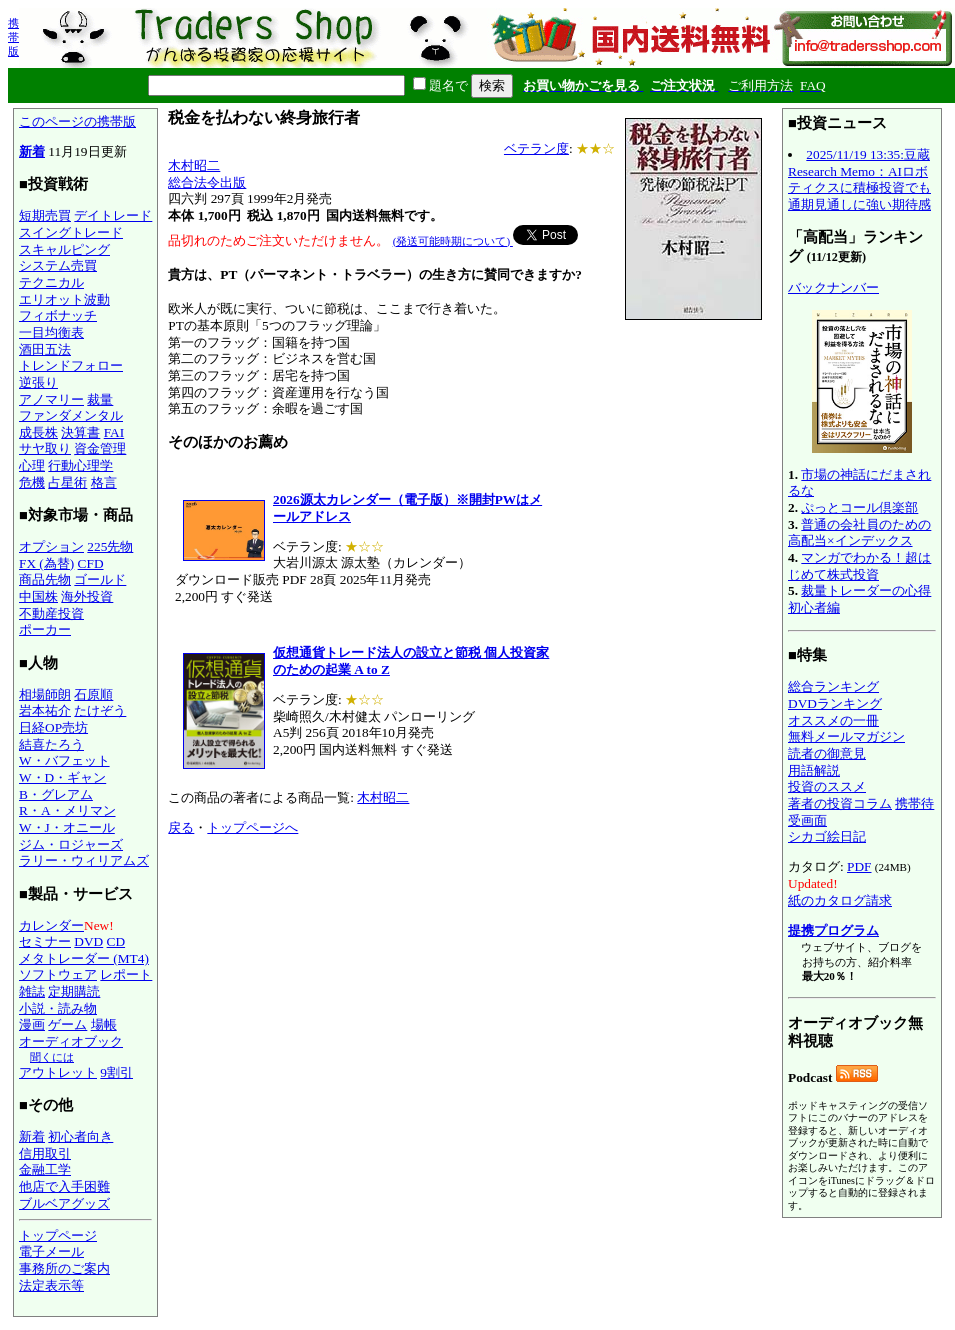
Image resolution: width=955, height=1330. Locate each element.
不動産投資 (51, 613)
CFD (91, 563)
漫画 (32, 1024)
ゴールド (100, 579)
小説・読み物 (58, 1008)
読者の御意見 (827, 753)
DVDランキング (835, 703)
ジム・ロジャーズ (71, 844)
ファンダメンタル (71, 415)
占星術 (67, 482)
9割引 (116, 1072)
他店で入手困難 (64, 1186)
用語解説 (814, 770)
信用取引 (45, 1153)
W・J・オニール (67, 827)
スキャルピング (64, 249)
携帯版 (13, 37)
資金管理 (100, 448)
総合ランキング (833, 686)
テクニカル (51, 282)
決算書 (80, 432)
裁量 (100, 399)
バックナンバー (833, 287)
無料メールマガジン (846, 736)
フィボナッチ (58, 315)
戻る (181, 827)
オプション (51, 546)
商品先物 (45, 579)
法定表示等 (51, 1285)
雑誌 (32, 991)
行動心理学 (80, 465)
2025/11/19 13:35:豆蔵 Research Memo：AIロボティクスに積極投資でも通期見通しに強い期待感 (859, 179)
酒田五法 (45, 349)
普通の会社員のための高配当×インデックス (859, 533)
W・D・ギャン (62, 777)
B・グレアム (56, 794)
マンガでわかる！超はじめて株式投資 (859, 566)
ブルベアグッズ (64, 1203)
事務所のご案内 (64, 1268)
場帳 (104, 1024)
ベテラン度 (536, 148)
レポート (126, 974)
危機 (32, 482)
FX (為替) (46, 563)
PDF (859, 866)
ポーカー (45, 629)
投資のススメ (827, 786)
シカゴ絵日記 (827, 836)
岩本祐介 (45, 710)
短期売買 (45, 215)
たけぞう (100, 710)
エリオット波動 (64, 299)
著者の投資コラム (840, 803)
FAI (114, 432)
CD (116, 941)
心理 (32, 465)
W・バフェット (64, 760)
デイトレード (113, 215)
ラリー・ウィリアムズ (84, 860)
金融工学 (45, 1169)
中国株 (38, 596)
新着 (32, 151)
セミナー (45, 941)
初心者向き (80, 1136)
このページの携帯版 (77, 121)
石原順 (93, 694)
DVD (88, 941)
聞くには (52, 1057)
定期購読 (74, 991)
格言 (104, 482)
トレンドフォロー (71, 365)
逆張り (38, 382)
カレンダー (51, 925)
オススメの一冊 (833, 720)
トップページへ (252, 827)
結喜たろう (51, 744)
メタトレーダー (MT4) (84, 958)
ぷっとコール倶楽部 (859, 507)
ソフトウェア (58, 974)
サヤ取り (45, 448)
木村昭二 (194, 165)
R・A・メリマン (67, 810)
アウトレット (58, 1072)
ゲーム (67, 1024)
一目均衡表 (51, 332)
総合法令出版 (207, 182)
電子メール (51, 1251)
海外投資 (87, 596)
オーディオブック (71, 1041)
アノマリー (51, 399)
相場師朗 (45, 694)
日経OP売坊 (53, 727)
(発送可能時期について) (453, 241)
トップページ (58, 1235)
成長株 (38, 432)
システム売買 (58, 265)
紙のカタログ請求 (840, 900)
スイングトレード (71, 232)
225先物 (110, 546)
